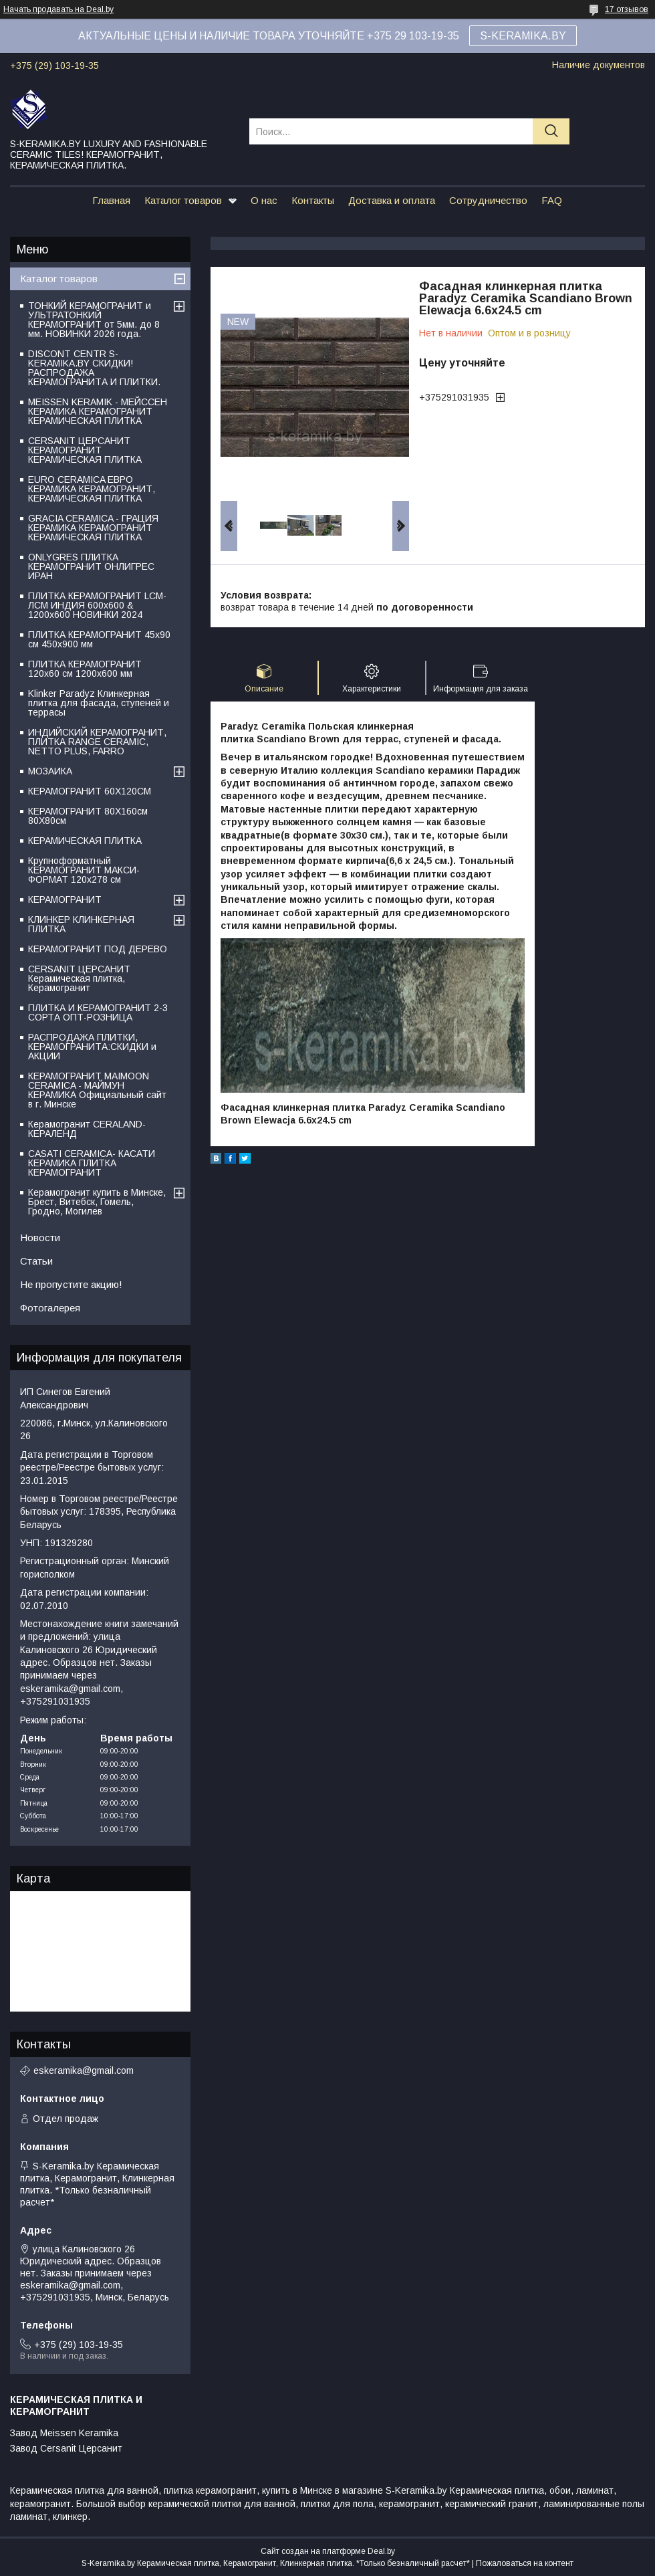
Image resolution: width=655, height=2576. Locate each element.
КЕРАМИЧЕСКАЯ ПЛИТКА (85, 840)
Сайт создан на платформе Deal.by (328, 2551)
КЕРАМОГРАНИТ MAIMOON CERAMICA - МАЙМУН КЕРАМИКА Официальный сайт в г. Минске (97, 1090)
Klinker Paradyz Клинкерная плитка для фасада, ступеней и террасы (98, 703)
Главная (111, 200)
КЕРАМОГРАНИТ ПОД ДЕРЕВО (97, 949)
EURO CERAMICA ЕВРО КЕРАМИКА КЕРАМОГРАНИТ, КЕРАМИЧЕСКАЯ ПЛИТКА (91, 489)
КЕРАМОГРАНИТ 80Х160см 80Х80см (88, 816)
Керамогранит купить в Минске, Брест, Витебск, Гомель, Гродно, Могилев (97, 1201)
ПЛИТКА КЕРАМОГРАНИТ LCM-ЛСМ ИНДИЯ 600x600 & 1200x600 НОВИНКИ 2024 (97, 605)
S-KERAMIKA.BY (523, 35)
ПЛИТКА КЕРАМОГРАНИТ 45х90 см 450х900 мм (99, 639)
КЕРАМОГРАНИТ (65, 899)
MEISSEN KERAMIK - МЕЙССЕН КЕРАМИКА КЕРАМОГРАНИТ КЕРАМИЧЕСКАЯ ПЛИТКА (97, 411)
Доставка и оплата (391, 200)
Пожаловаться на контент (524, 2563)
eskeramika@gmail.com (83, 2070)
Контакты (312, 200)
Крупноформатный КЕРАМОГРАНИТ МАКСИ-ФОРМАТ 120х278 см (84, 870)
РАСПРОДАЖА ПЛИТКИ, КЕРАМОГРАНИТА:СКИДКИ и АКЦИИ (92, 1046)
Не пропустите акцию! (71, 1284)
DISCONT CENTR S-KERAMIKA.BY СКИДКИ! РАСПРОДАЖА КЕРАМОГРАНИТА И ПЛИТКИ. (94, 367)
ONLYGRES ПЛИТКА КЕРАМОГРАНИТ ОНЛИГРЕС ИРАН (91, 566)
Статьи (36, 1261)
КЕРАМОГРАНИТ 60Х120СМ (89, 791)
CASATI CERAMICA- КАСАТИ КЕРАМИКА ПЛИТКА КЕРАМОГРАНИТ (91, 1163)
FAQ (551, 200)
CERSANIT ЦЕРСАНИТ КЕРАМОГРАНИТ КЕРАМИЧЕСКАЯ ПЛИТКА (85, 450)
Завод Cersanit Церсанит (66, 2448)
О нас (264, 200)
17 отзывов (626, 9)
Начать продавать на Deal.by (58, 9)
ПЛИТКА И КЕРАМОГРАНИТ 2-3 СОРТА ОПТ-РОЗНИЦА (98, 1012)
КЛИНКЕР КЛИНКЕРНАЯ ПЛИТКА (81, 924)
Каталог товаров (183, 200)
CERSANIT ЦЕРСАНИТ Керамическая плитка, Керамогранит (79, 978)
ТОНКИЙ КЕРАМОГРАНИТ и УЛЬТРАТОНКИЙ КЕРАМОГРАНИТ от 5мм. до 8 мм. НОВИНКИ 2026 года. (94, 319)
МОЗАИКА (50, 771)
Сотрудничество (488, 200)
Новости (40, 1237)
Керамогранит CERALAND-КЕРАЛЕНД (87, 1129)
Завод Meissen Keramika (64, 2433)
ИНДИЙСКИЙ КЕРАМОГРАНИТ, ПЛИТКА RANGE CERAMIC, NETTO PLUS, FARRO (97, 741)
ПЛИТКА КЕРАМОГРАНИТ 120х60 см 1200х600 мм (85, 669)
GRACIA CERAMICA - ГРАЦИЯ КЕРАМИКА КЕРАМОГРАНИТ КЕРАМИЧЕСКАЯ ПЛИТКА (93, 527)
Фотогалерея (50, 1307)
